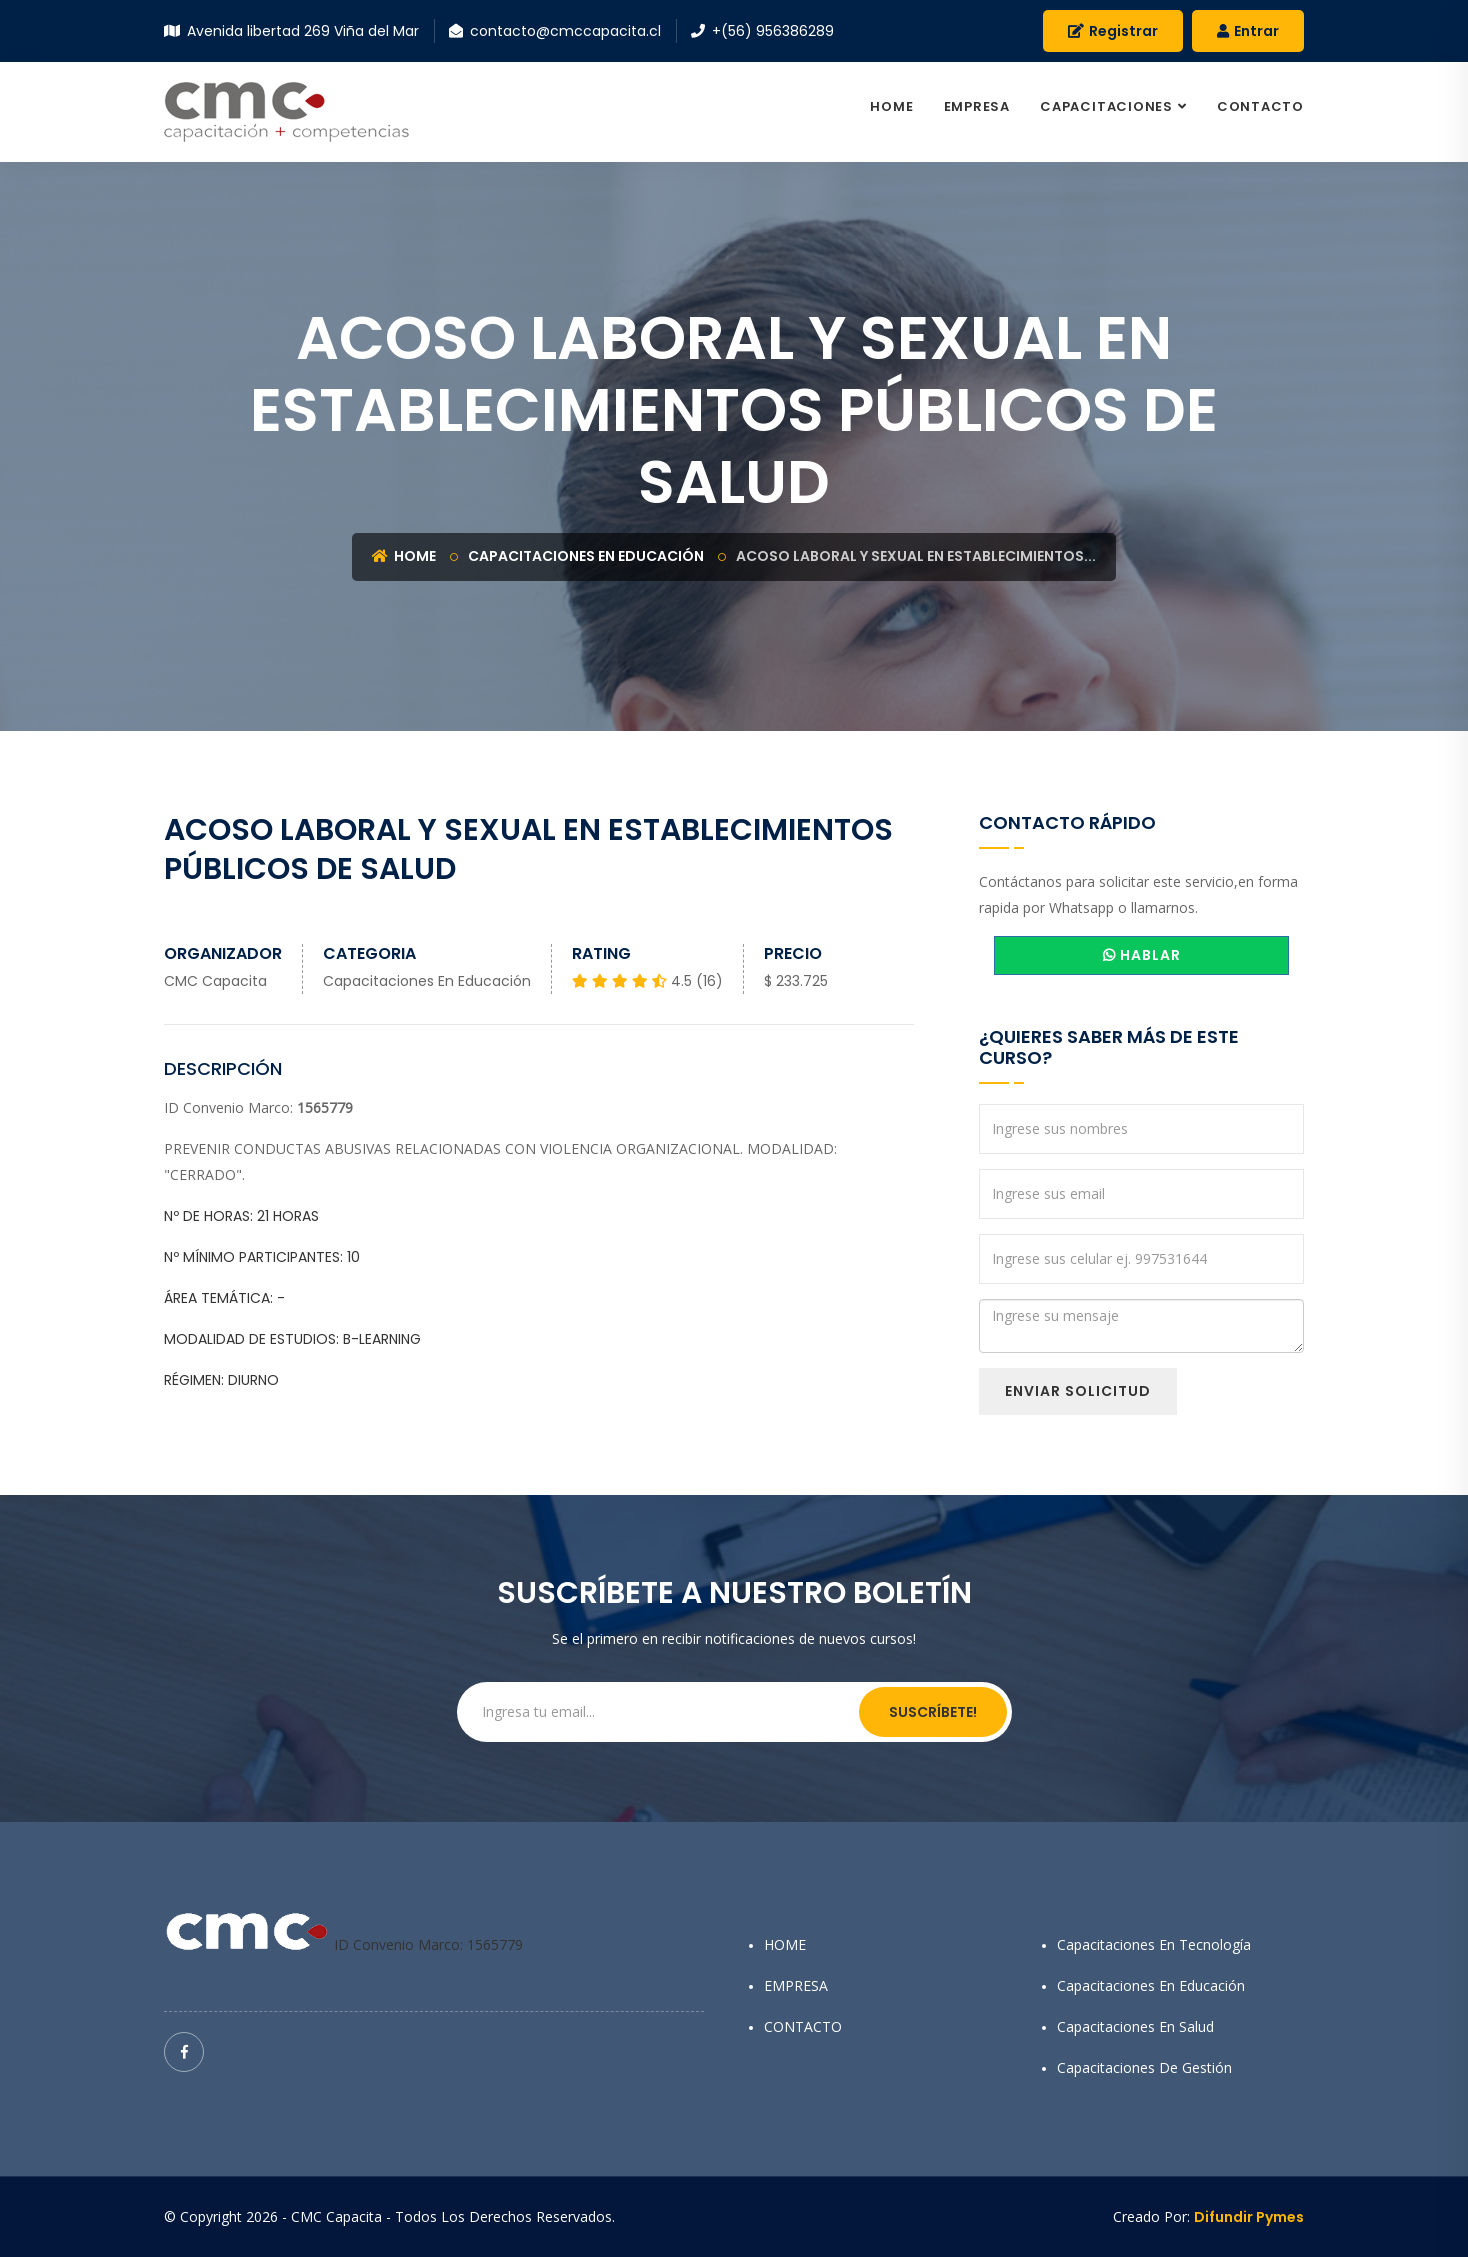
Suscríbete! (933, 1712)
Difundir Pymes (1249, 2217)
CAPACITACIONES (1106, 106)
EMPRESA (977, 106)
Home (404, 556)
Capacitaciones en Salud (1135, 2026)
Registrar (1113, 31)
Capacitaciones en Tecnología (1154, 1944)
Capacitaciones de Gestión (1144, 2067)
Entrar (1248, 31)
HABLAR (1142, 955)
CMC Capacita (215, 981)
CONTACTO (1260, 106)
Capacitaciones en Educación (586, 556)
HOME (891, 106)
